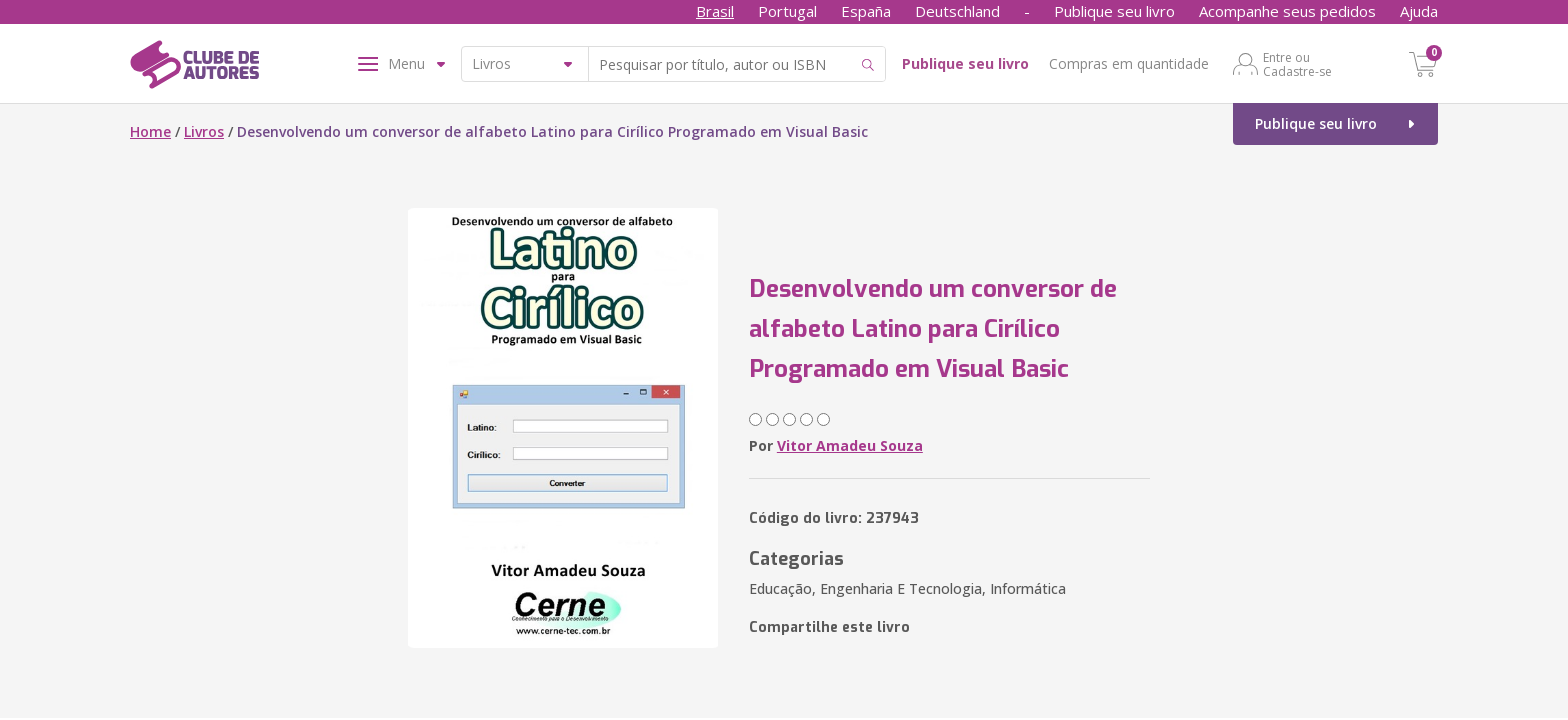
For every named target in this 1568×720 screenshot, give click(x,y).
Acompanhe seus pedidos (1287, 11)
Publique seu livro (1114, 11)
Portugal (787, 11)
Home (150, 131)
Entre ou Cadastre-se (1297, 64)
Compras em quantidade (1129, 63)
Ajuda (1419, 11)
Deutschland (957, 11)
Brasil (715, 11)
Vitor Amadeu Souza (850, 445)
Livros (204, 131)
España (866, 11)
